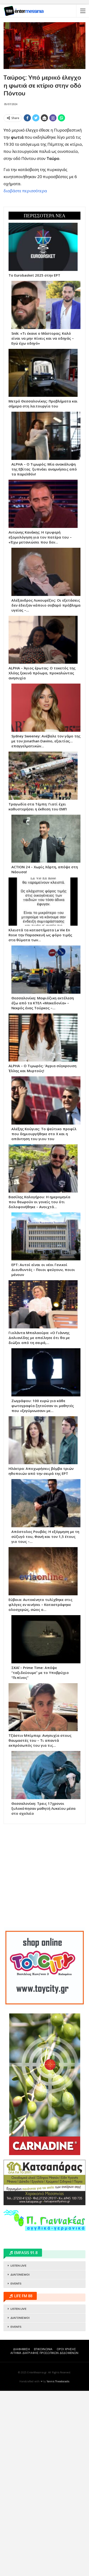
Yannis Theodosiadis (58, 2566)
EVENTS (15, 2468)
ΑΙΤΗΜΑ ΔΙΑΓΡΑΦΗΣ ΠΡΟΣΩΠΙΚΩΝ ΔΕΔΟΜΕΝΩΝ (44, 2538)
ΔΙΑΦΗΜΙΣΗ (21, 2534)
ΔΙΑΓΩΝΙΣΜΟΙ (19, 2459)
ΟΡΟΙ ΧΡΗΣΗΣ (66, 2534)
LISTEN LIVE (18, 2450)
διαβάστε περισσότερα (25, 281)
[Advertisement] (44, 168)
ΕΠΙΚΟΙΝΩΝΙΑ (43, 2534)
